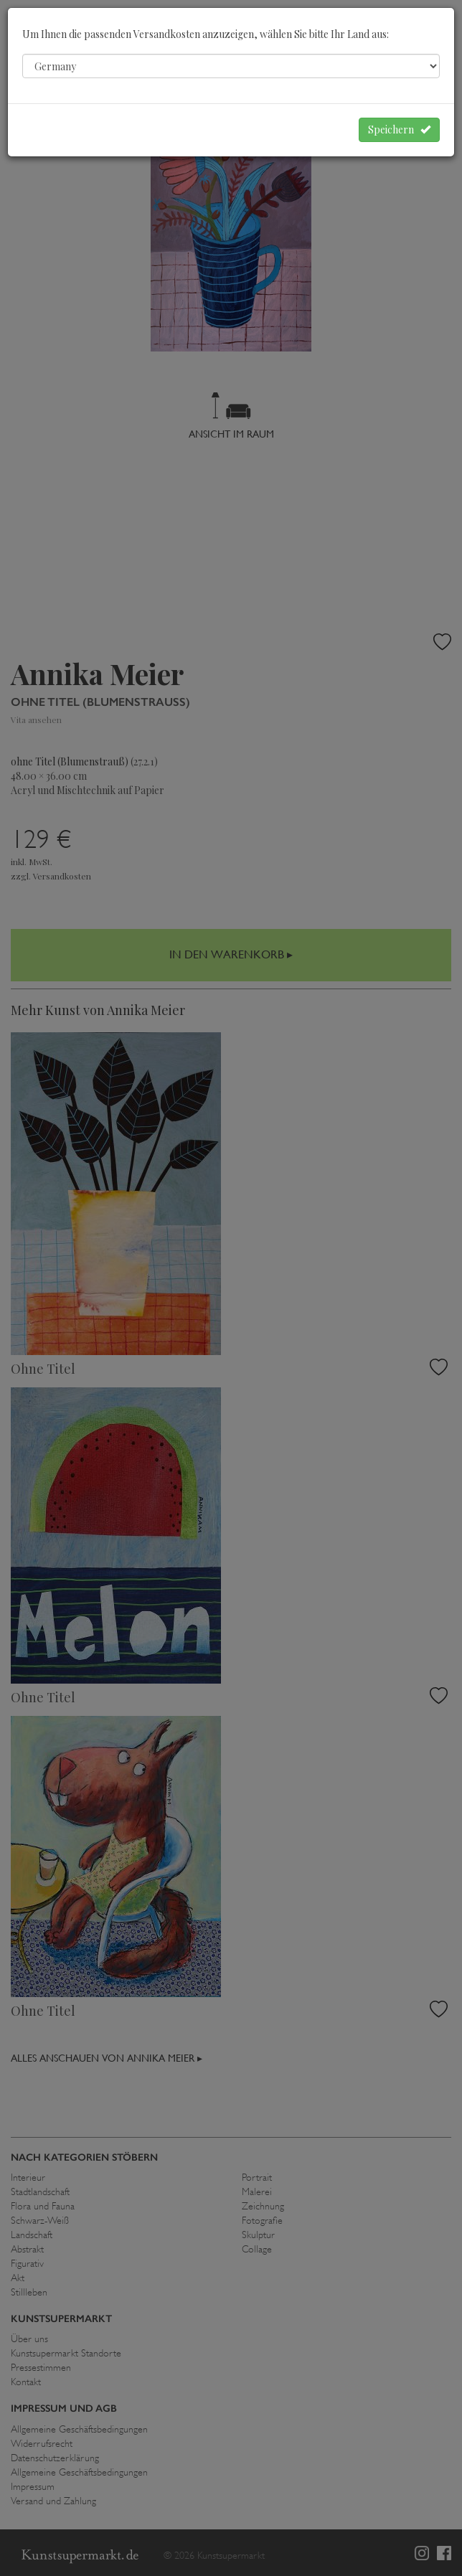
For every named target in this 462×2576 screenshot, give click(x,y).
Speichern (399, 129)
